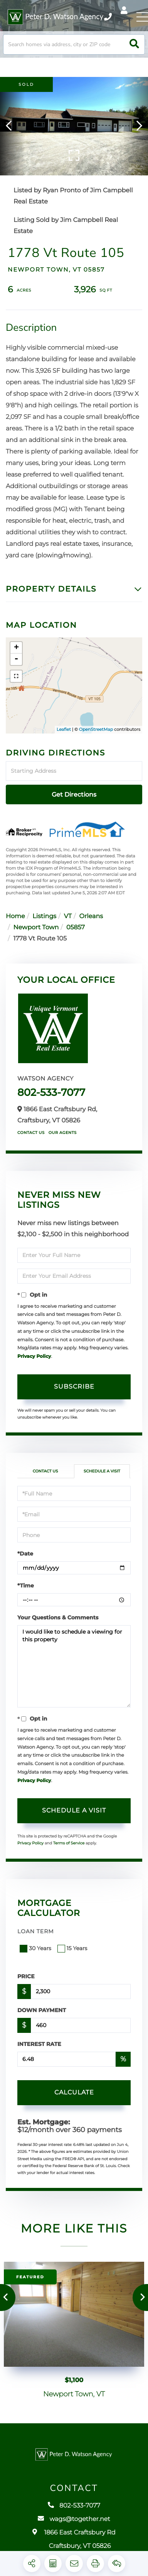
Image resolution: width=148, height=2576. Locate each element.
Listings (44, 916)
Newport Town (36, 927)
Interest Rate (39, 2044)
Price (26, 1976)
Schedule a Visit (102, 1471)
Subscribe (74, 1386)
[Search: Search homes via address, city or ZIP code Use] (74, 44)
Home (15, 916)
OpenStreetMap (96, 729)
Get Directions (74, 794)
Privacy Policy (34, 1356)
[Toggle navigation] (142, 17)
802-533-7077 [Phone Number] (108, 17)
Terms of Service (69, 1843)
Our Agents (63, 1132)
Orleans (91, 916)
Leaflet (64, 729)
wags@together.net (74, 2524)
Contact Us (31, 1132)
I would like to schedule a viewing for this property (74, 1666)
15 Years (73, 1948)
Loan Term (35, 1931)
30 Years (36, 1948)
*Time (25, 1585)
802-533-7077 (51, 1092)
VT (68, 916)
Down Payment (41, 2010)
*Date (25, 1553)
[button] (134, 44)
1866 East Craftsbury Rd (73, 2544)
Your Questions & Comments (57, 1617)
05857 (75, 927)
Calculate (74, 2092)
